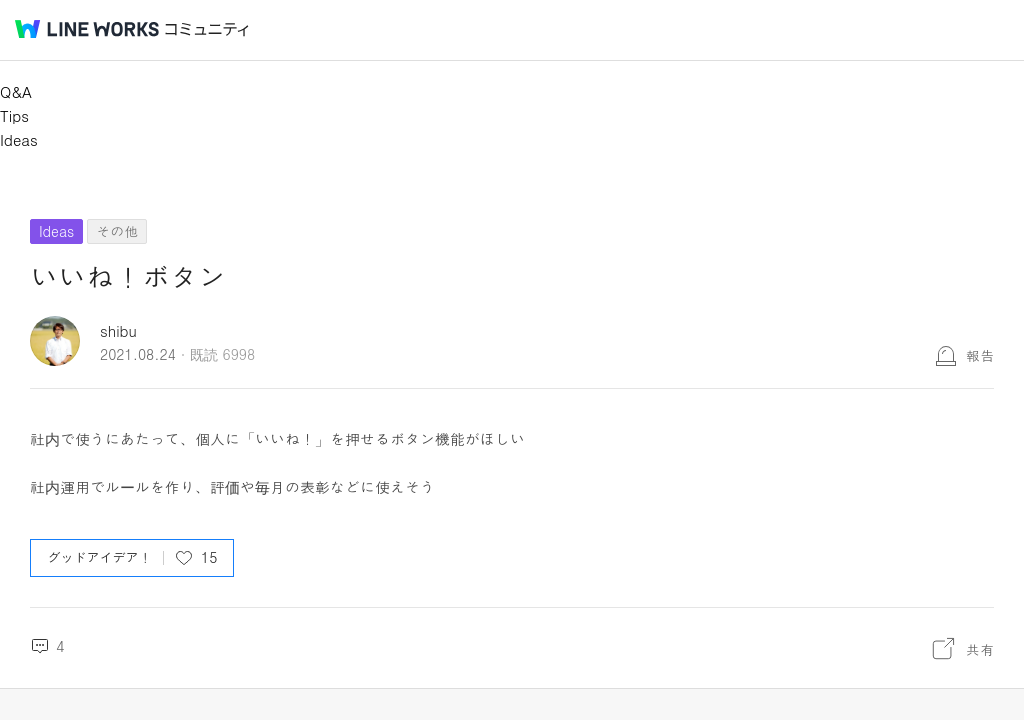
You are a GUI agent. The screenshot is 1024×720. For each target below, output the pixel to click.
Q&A (16, 91)
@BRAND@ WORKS (87, 29)
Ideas (19, 139)
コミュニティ (207, 29)
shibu (118, 330)
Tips (14, 115)
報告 (980, 355)
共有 (980, 649)
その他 (117, 231)
